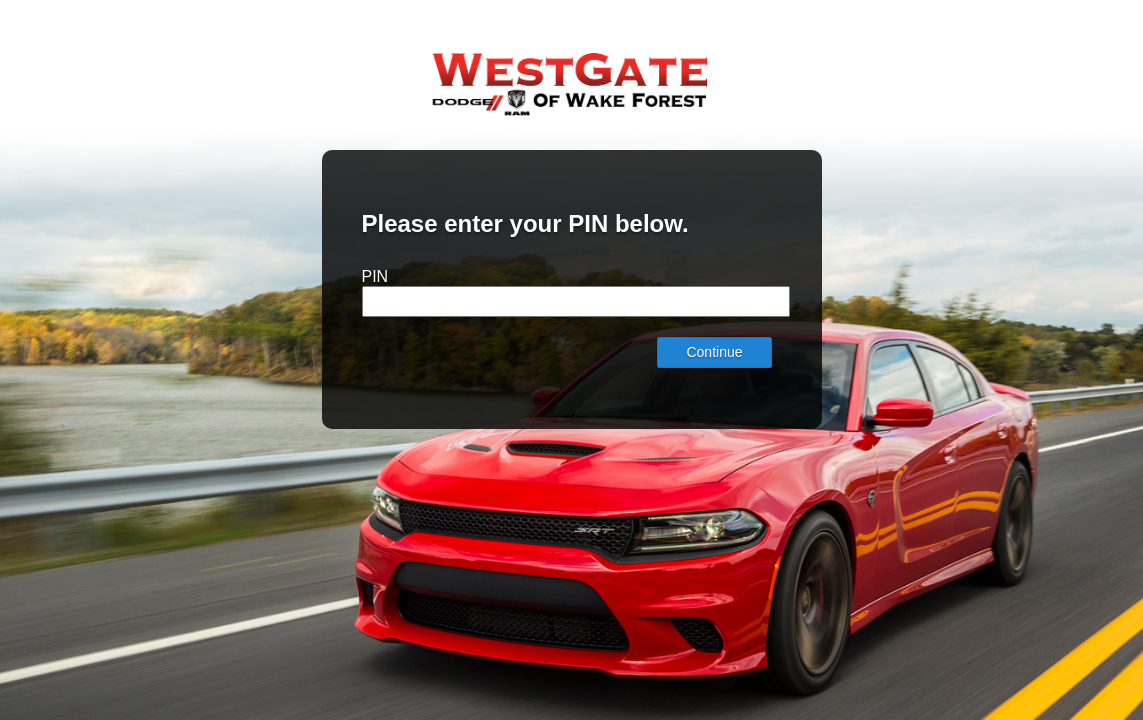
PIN (375, 276)
